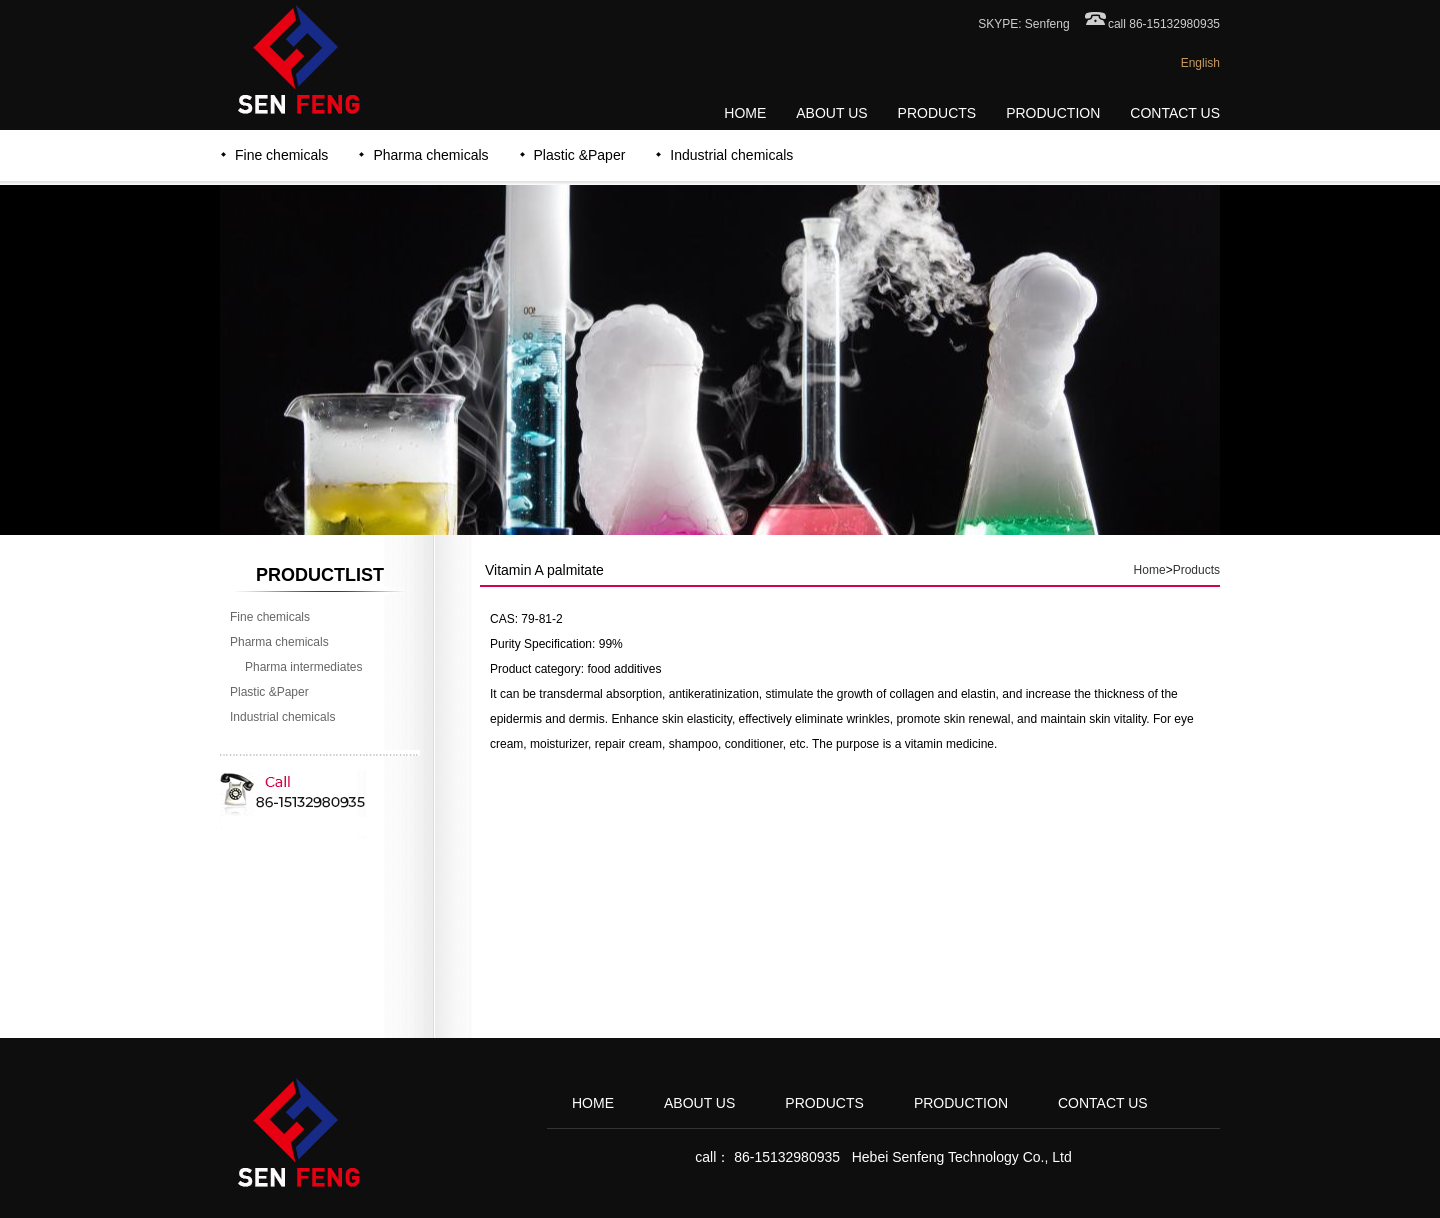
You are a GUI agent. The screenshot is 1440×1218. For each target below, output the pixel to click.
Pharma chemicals (430, 155)
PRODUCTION (1053, 113)
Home (1150, 570)
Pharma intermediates (303, 667)
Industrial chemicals (731, 155)
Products (1196, 570)
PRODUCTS (937, 113)
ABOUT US (831, 113)
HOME (745, 113)
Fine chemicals (281, 155)
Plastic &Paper (580, 155)
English (1200, 63)
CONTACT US (1175, 113)
